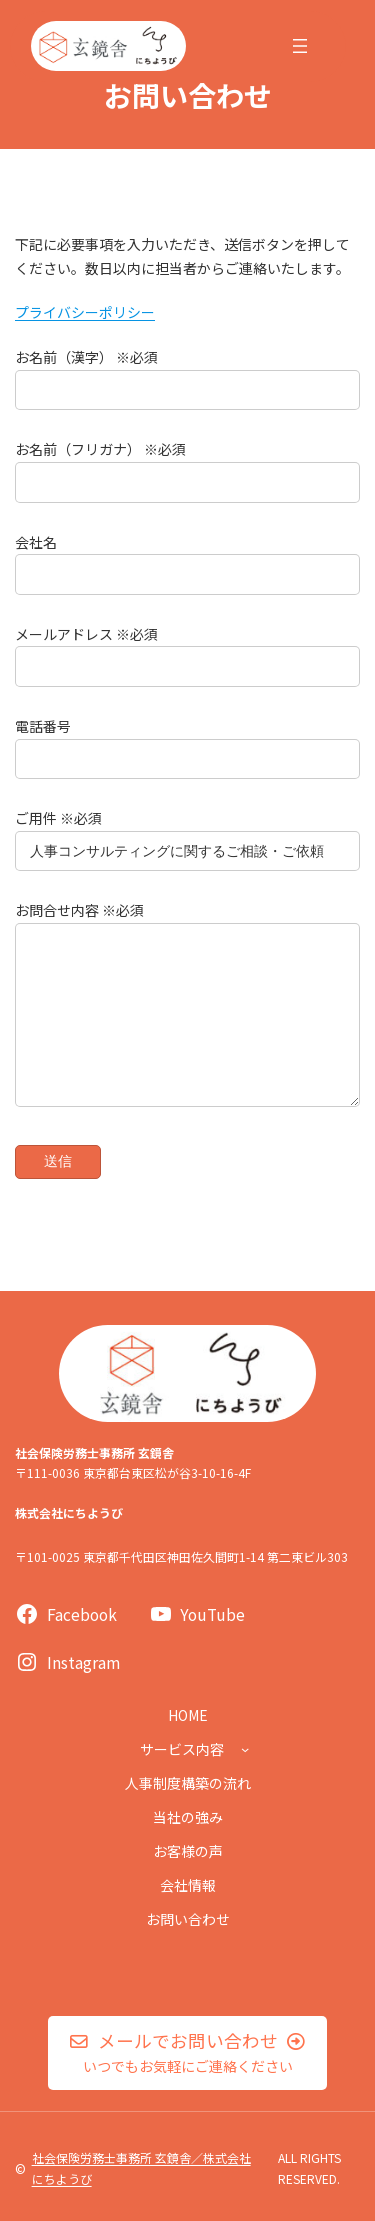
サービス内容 (182, 1749)
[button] (188, 2053)
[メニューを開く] (300, 46)
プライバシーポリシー (85, 312)
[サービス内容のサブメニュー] (245, 1749)
